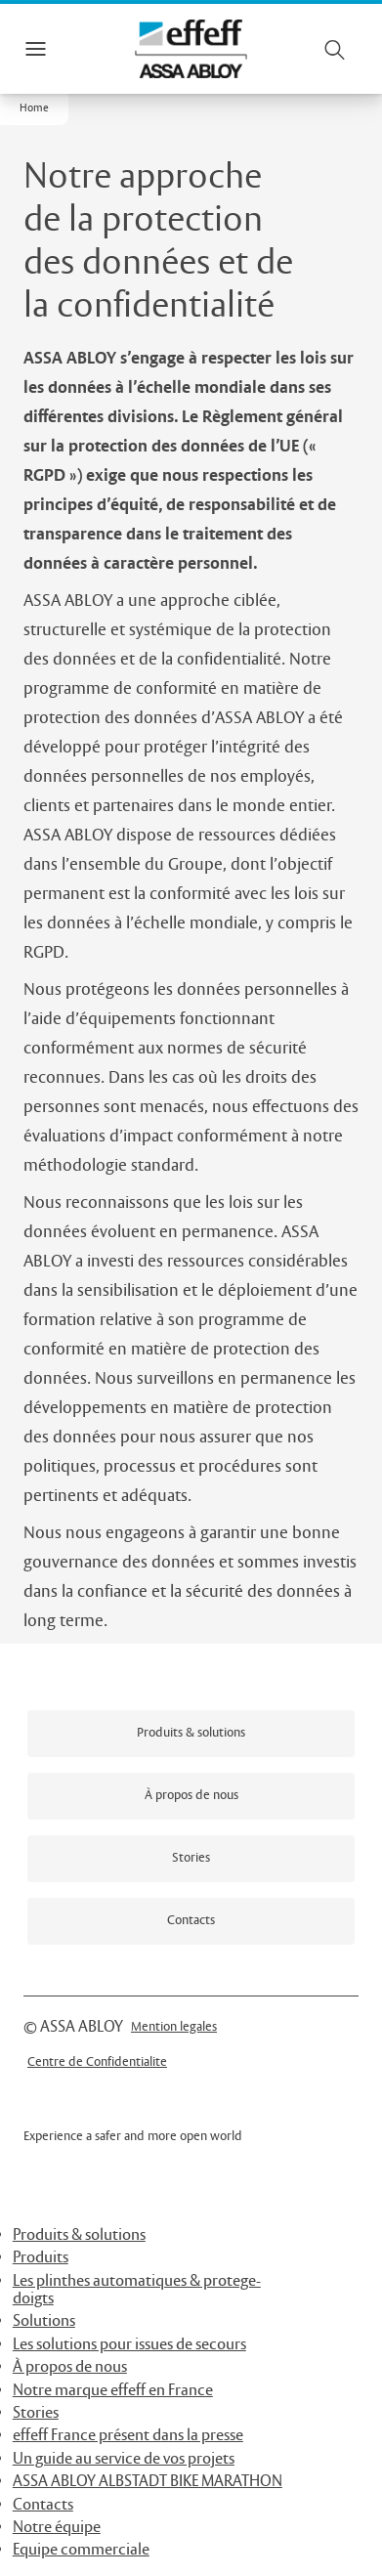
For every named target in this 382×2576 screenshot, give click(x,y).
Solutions (44, 2321)
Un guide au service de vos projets (123, 2459)
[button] (34, 109)
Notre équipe (57, 2527)
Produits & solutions (79, 2235)
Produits (40, 2258)
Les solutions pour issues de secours (129, 2345)
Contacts (43, 2505)
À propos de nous (70, 2367)
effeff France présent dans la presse (128, 2436)
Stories (36, 2413)
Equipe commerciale (81, 2550)
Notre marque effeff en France (113, 2391)
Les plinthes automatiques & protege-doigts (137, 2290)
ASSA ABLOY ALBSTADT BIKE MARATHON (147, 2481)
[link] (191, 1733)
